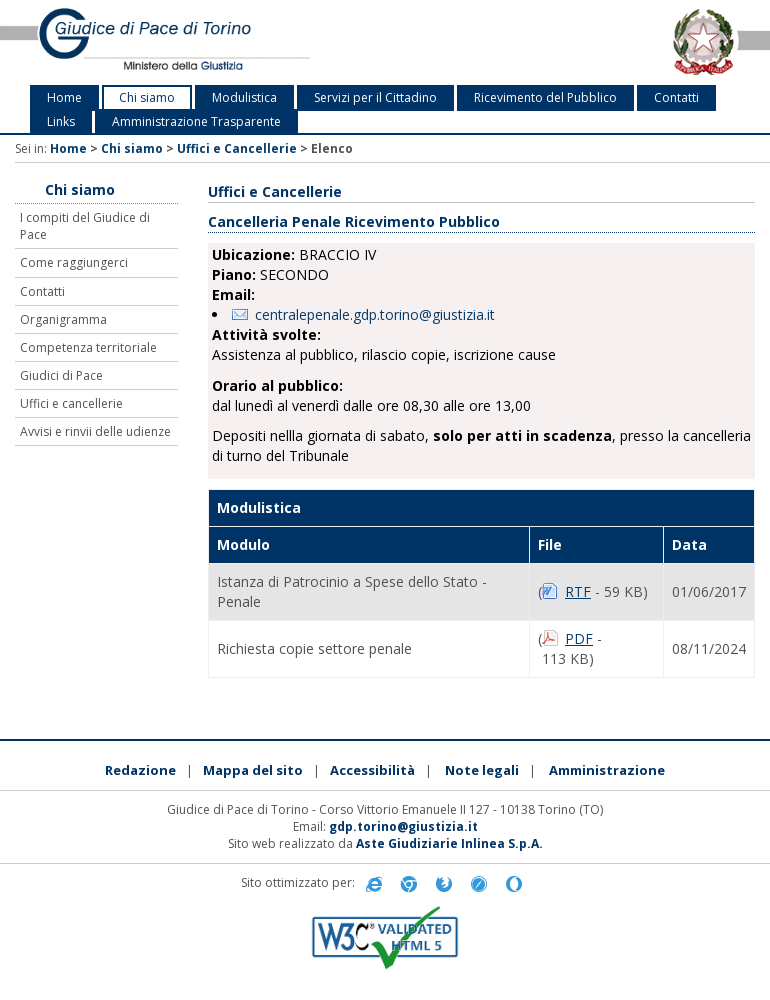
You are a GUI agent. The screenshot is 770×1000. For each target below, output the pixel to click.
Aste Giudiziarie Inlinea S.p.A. (449, 843)
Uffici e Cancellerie (237, 148)
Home (64, 97)
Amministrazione (607, 770)
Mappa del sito (253, 770)
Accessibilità (372, 770)
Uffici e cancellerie (71, 403)
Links (61, 121)
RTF (578, 591)
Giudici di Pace (61, 375)
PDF (579, 638)
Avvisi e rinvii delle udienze (95, 431)
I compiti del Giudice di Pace (85, 226)
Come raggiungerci (74, 262)
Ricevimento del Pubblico (545, 97)
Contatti (676, 97)
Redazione (140, 770)
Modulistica (244, 97)
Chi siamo (147, 97)
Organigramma (63, 319)
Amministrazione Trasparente (196, 121)
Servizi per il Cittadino (375, 97)
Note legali (482, 770)
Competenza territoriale (88, 347)
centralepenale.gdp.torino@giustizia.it (375, 314)
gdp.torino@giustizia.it (403, 826)
